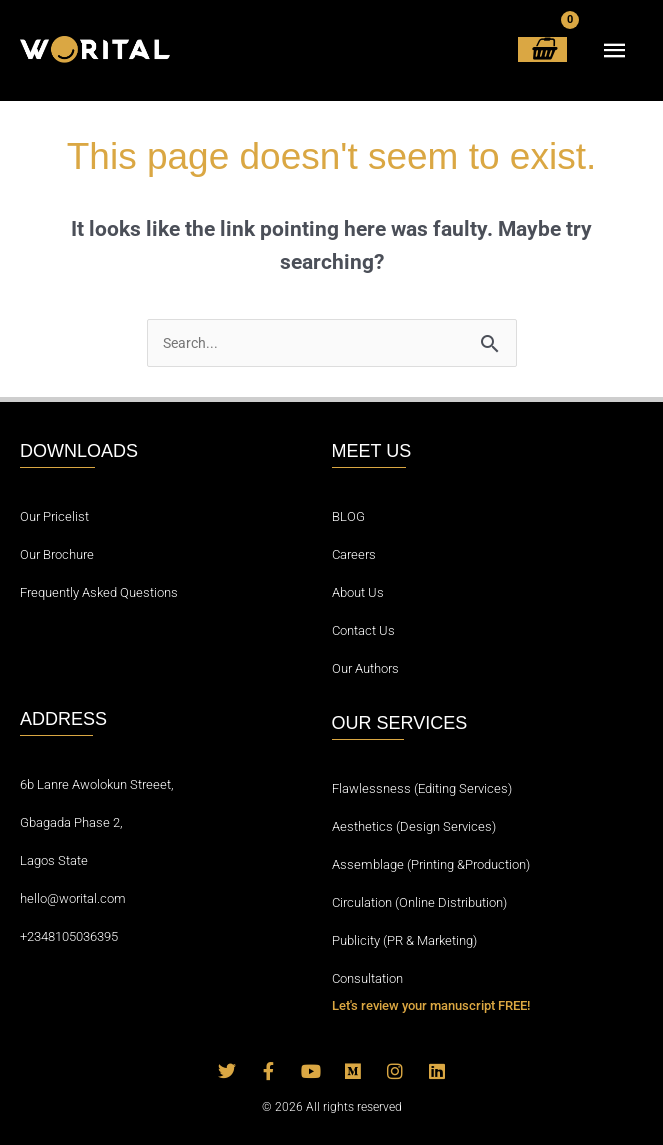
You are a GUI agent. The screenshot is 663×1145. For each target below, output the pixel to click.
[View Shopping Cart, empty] (542, 49)
